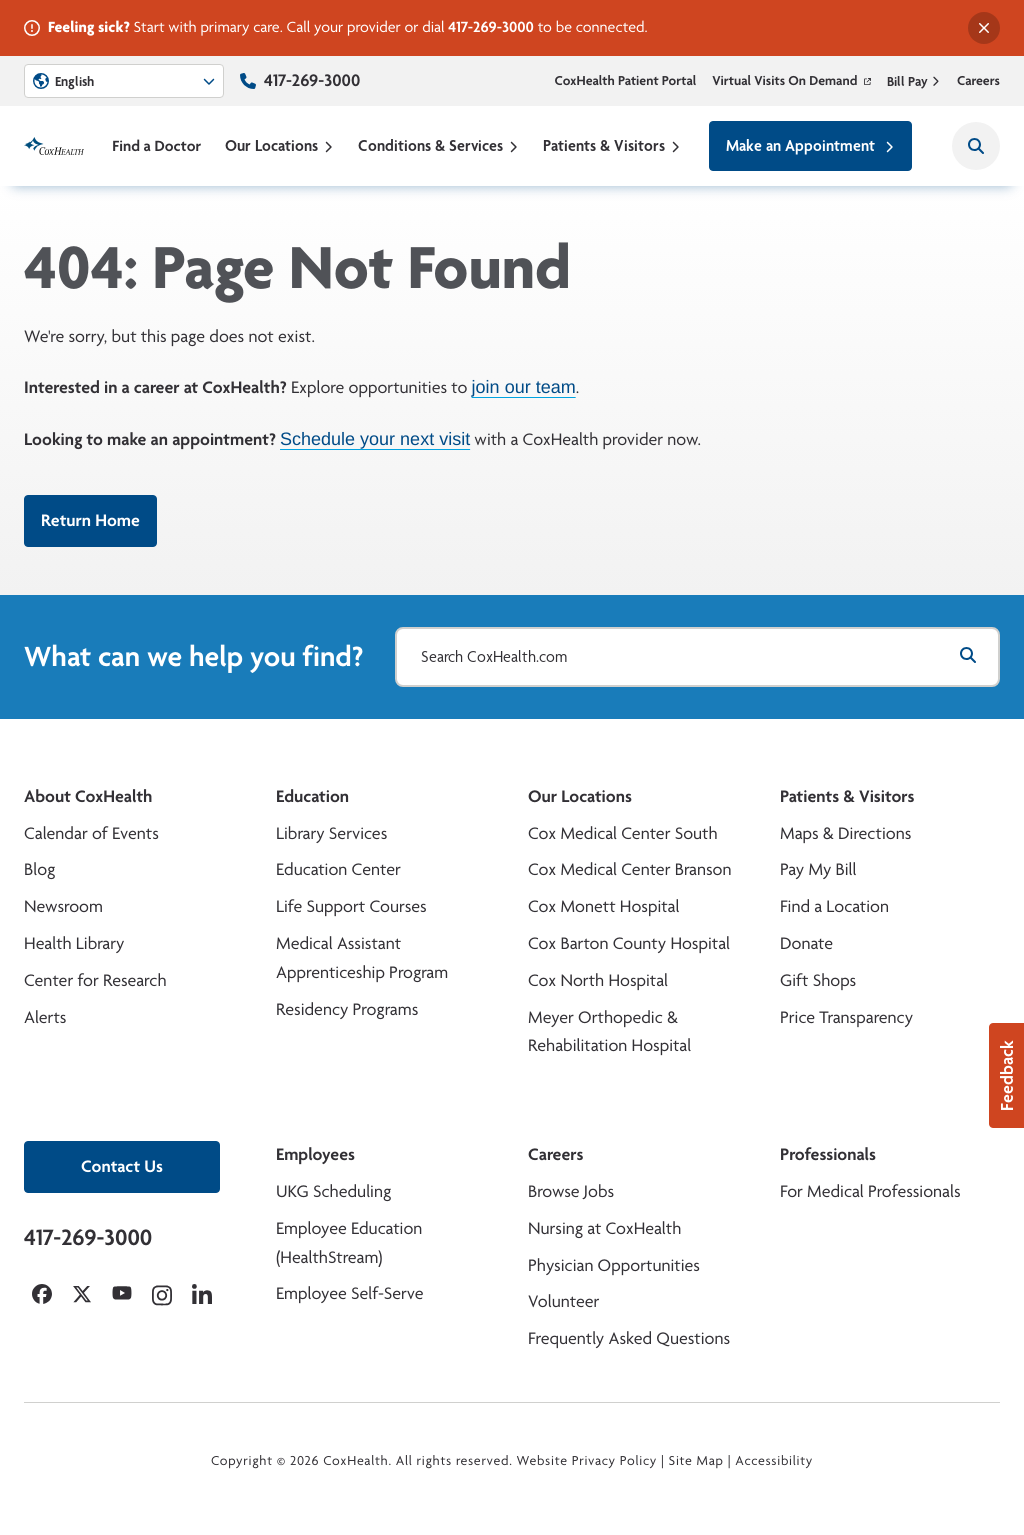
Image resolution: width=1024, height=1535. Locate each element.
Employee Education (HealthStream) (349, 1243)
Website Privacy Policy (587, 1461)
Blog (39, 869)
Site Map (696, 1461)
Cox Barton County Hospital (629, 943)
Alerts (45, 1017)
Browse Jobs (571, 1191)
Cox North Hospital (598, 980)
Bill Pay (914, 81)
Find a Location (834, 906)
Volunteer (563, 1301)
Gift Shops (818, 980)
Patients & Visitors (612, 145)
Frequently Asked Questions (629, 1338)
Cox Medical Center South (623, 833)
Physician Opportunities (614, 1265)
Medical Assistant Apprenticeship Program (362, 958)
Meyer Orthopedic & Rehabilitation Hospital (609, 1032)
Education (312, 796)
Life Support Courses (351, 906)
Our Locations (279, 145)
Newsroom (63, 906)
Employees (315, 1154)
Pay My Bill (818, 869)
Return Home (90, 520)
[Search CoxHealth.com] (697, 657)
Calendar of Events (91, 833)
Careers (978, 81)
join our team (524, 388)
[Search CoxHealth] (976, 146)
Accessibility (774, 1461)
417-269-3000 (491, 26)
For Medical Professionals (870, 1191)
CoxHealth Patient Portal (626, 81)
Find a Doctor (156, 145)
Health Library (74, 943)
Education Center (338, 869)
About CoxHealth (88, 796)
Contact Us (122, 1166)
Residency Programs (347, 1009)
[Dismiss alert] (984, 28)
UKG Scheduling (333, 1191)
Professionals (828, 1154)
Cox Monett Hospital (603, 906)
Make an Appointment (810, 145)
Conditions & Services (438, 145)
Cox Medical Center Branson (629, 869)
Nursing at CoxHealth (604, 1228)
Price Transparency (846, 1017)
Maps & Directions (845, 833)
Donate (806, 943)
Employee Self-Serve (349, 1293)
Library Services (331, 833)
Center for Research (95, 980)
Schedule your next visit (375, 439)
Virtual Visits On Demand (791, 81)
